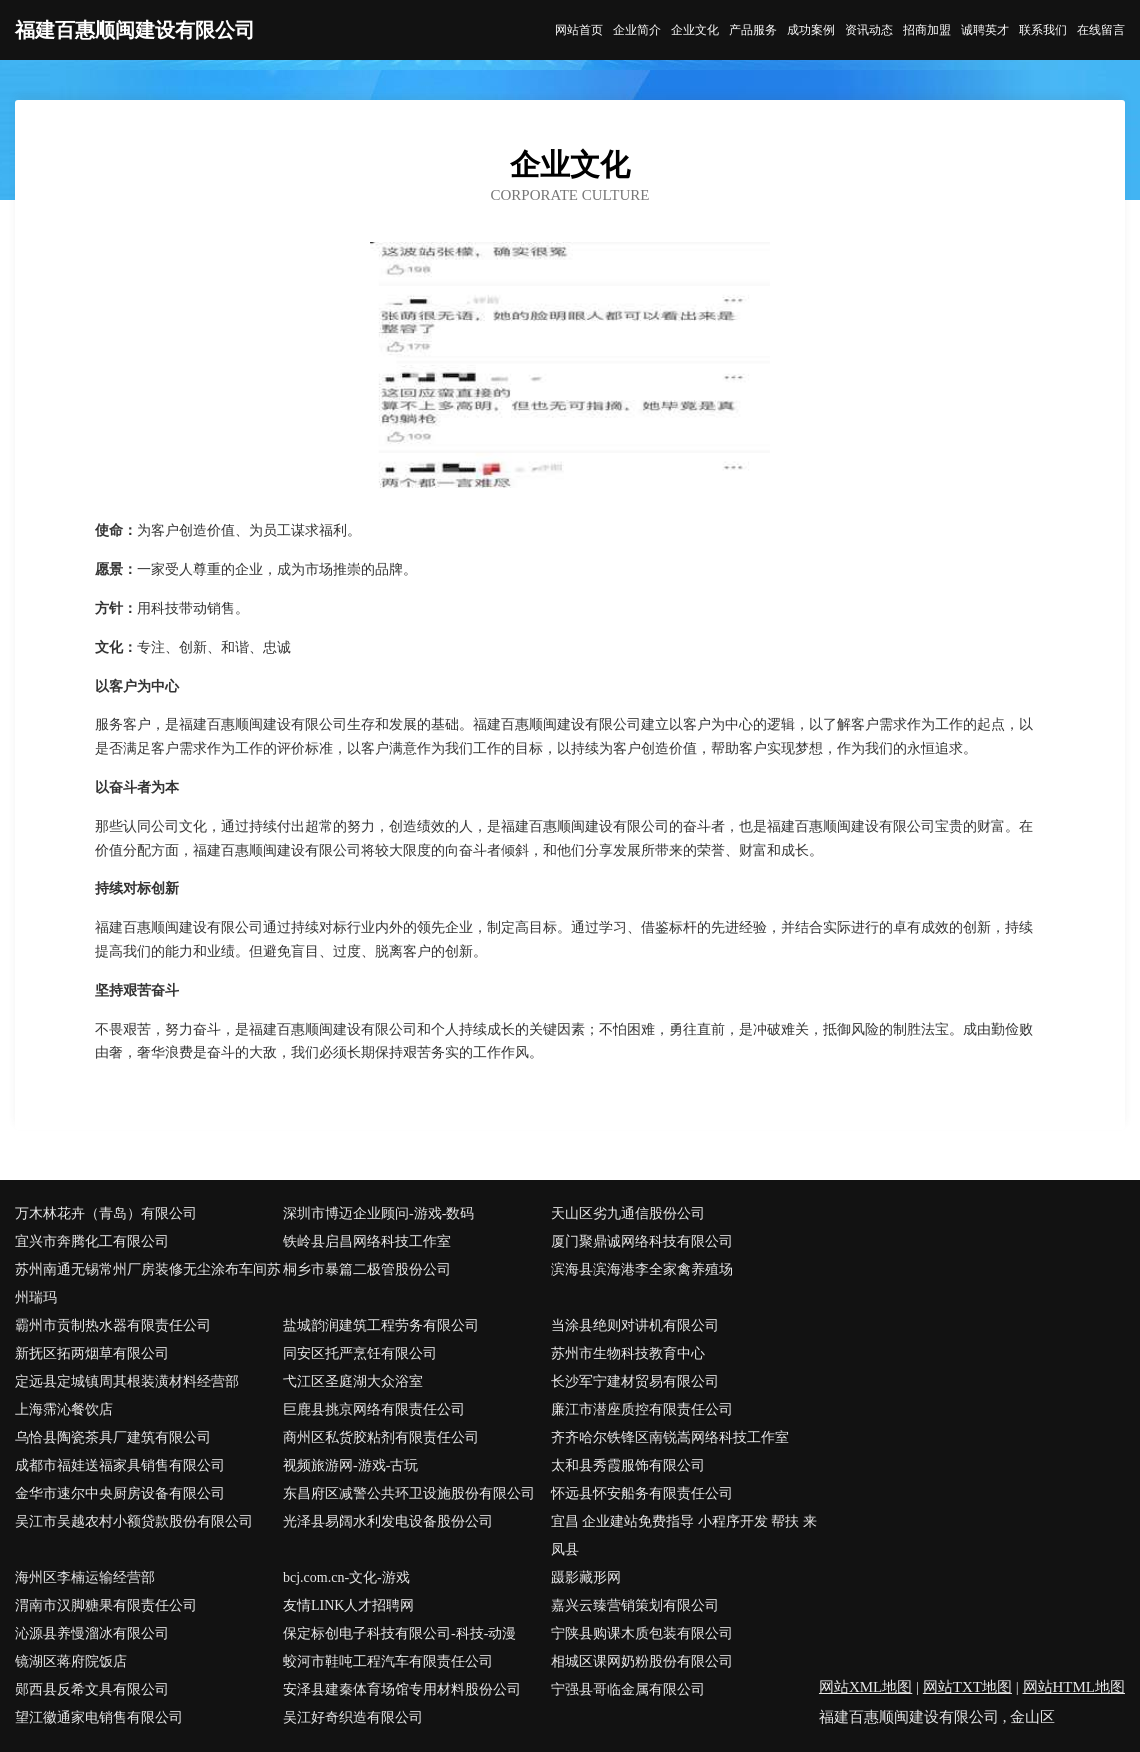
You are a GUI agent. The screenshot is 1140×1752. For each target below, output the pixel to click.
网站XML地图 (865, 1687)
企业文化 (695, 30)
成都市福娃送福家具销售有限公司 (120, 1465)
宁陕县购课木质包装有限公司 (642, 1633)
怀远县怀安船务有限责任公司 (642, 1493)
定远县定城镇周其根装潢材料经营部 (127, 1381)
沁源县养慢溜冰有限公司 (92, 1633)
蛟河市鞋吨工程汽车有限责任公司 (388, 1661)
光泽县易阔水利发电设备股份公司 (388, 1521)
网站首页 (579, 30)
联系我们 (1043, 30)
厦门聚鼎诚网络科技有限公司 (642, 1241)
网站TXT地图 (967, 1687)
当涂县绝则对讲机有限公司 (635, 1325)
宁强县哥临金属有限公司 (628, 1689)
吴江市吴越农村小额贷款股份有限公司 (134, 1521)
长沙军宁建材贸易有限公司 (635, 1381)
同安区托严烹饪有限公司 (360, 1353)
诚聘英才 (985, 30)
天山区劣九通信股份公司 (628, 1213)
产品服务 (753, 30)
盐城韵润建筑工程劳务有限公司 (381, 1325)
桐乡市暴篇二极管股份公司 (367, 1269)
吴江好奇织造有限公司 (353, 1717)
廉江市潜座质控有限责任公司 (642, 1409)
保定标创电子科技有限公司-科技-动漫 (399, 1633)
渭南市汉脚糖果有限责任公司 (106, 1605)
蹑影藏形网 (586, 1577)
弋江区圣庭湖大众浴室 (353, 1381)
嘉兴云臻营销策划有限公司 (635, 1605)
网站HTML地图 (1074, 1687)
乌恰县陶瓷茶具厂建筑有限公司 (113, 1437)
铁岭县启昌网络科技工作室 (367, 1241)
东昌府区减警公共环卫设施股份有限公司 (409, 1493)
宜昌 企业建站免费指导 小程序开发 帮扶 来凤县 (684, 1535)
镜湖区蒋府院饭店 (71, 1661)
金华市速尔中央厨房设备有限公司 (120, 1493)
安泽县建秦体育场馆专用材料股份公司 (402, 1689)
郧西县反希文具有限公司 (92, 1689)
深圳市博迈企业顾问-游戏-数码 (378, 1213)
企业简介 (637, 30)
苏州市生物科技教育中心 (628, 1353)
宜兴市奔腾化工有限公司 (92, 1241)
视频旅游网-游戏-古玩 (350, 1465)
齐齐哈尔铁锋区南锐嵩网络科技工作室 (670, 1437)
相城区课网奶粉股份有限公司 (642, 1661)
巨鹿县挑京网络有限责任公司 (374, 1409)
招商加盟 (927, 30)
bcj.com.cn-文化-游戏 (346, 1577)
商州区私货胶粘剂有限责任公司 (381, 1437)
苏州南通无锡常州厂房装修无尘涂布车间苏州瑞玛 (148, 1283)
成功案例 (811, 30)
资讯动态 (869, 30)
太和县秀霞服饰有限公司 (628, 1465)
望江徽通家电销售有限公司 (99, 1717)
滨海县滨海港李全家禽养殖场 (642, 1269)
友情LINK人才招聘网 (348, 1605)
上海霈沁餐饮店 (64, 1409)
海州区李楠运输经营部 (85, 1577)
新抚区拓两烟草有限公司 (92, 1353)
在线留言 (1101, 30)
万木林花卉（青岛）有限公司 (106, 1213)
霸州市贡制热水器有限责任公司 (113, 1325)
